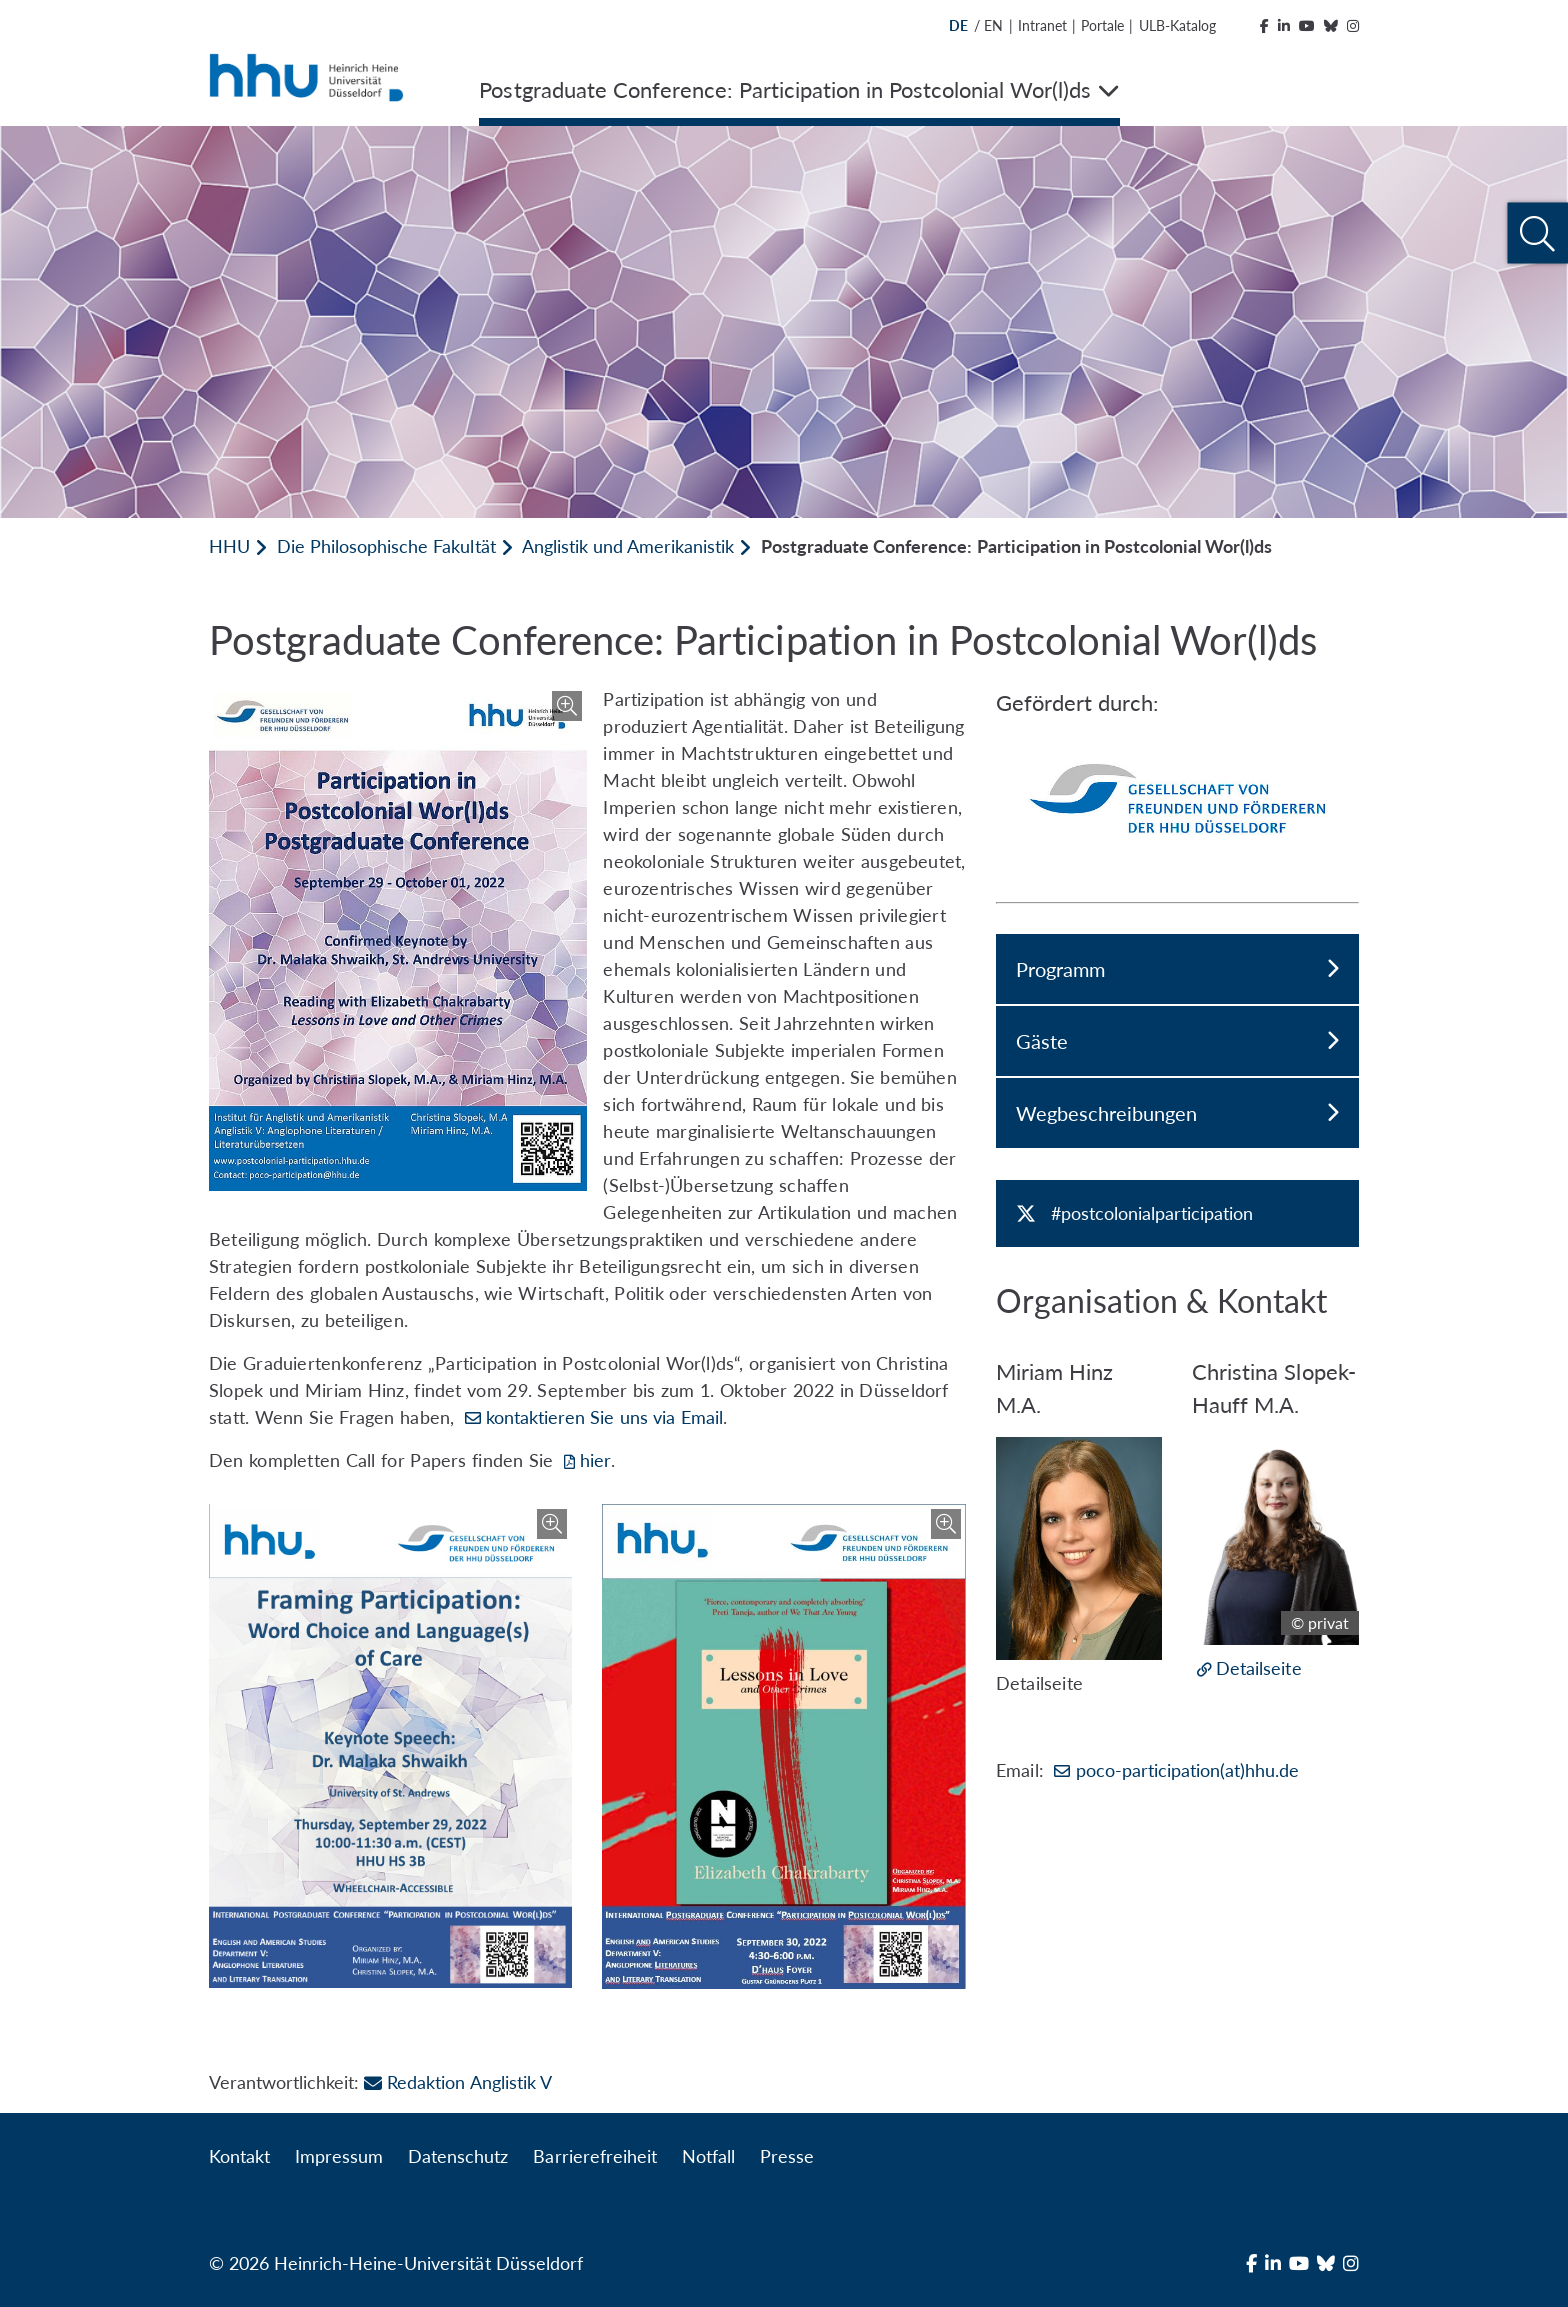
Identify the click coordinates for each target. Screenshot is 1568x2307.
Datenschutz (458, 2156)
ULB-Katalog (1177, 25)
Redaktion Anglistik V (457, 2082)
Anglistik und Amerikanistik (628, 546)
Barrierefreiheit (594, 2156)
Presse (787, 2156)
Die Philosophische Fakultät (386, 546)
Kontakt (239, 2156)
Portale (1102, 25)
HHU (229, 546)
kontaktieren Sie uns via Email (604, 1417)
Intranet (1042, 25)
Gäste (1177, 1041)
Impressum (339, 2156)
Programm (1177, 969)
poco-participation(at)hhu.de (1187, 1770)
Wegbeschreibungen (1177, 1113)
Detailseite (1258, 1668)
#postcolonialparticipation (1152, 1213)
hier (595, 1460)
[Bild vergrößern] (398, 938)
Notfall (708, 2156)
